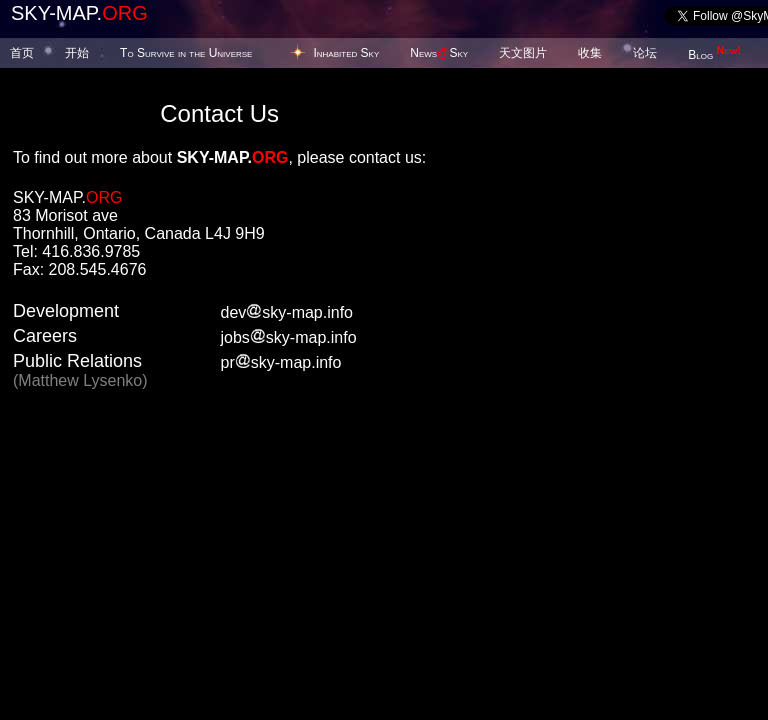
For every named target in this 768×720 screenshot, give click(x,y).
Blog (714, 55)
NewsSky (439, 53)
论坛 (645, 53)
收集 (590, 53)
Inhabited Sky (346, 53)
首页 (22, 53)
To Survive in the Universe (186, 53)
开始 (77, 53)
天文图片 (523, 53)
